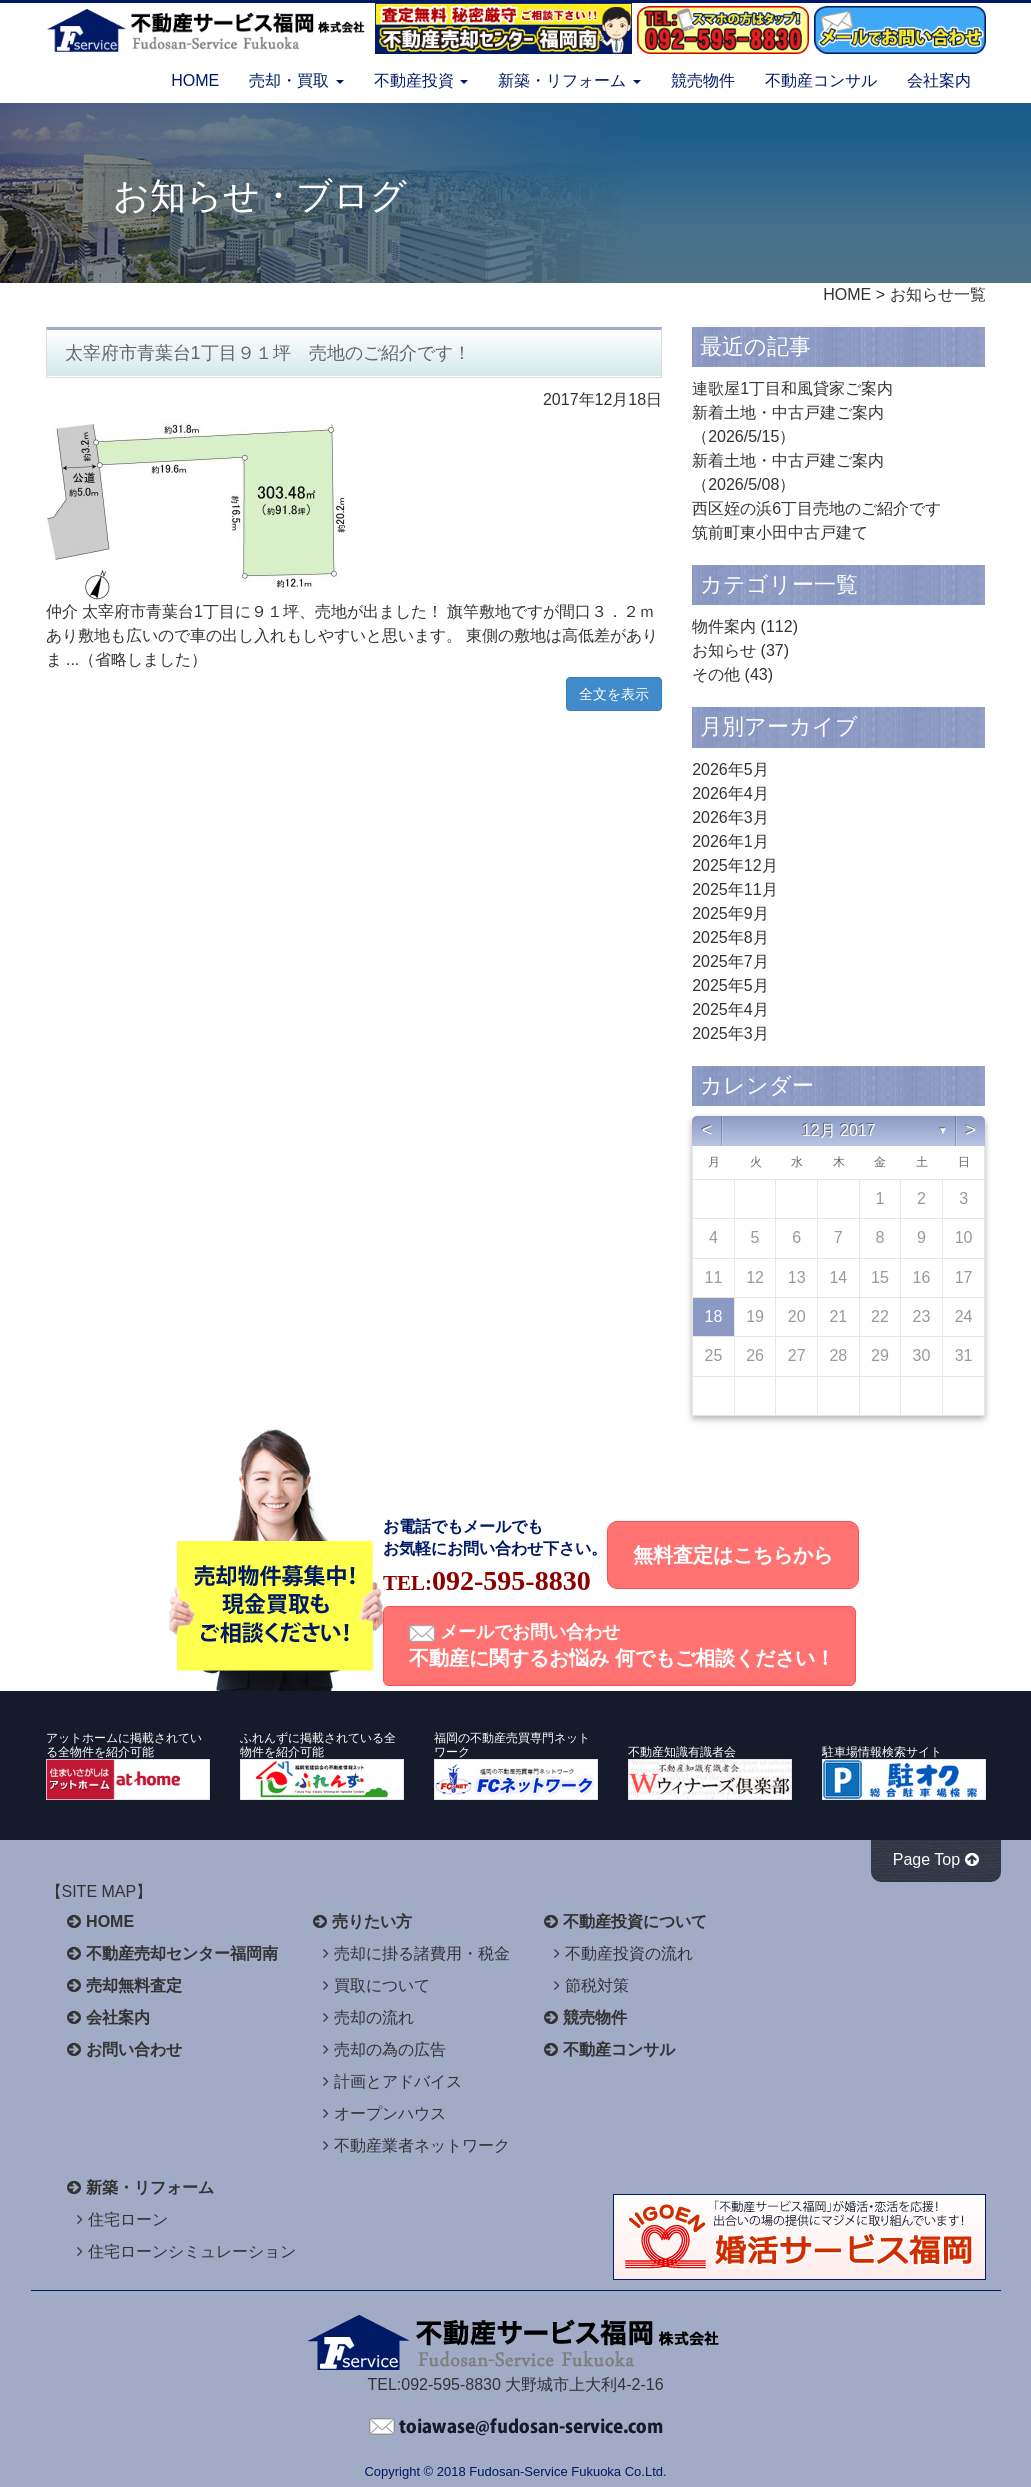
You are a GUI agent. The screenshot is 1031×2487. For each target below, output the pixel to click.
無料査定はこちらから (733, 1555)
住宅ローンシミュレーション (192, 2251)
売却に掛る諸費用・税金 (422, 1953)
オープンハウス (390, 2113)
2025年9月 (730, 913)
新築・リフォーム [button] (569, 80)
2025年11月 (734, 889)
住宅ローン (128, 2219)
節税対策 (597, 1985)
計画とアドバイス (398, 2081)
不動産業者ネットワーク (422, 2145)
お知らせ (724, 650)
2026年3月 (730, 817)
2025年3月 (730, 1033)
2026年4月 (730, 793)
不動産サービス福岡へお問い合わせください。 (516, 2427)
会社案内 (939, 80)
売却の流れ (374, 2017)
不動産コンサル (821, 80)
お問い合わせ (134, 2049)
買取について (382, 1985)
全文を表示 (614, 694)
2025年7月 (730, 961)
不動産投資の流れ (629, 1953)
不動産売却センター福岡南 (182, 1953)
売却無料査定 (134, 1985)
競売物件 (703, 80)
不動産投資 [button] (421, 80)
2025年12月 (734, 865)
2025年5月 (730, 985)
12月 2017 (839, 1130)
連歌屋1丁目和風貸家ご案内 (792, 388)
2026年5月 (730, 769)
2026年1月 (730, 841)
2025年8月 (730, 937)
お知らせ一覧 (938, 294)
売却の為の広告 (390, 2049)
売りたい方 (372, 1921)
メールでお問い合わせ (622, 1645)
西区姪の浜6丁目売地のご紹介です (816, 508)
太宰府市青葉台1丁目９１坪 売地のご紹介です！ (268, 353)
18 (714, 1316)
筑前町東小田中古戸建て (780, 532)
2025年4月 (730, 1009)
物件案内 (724, 626)
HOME (195, 80)
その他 (716, 674)
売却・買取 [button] (296, 80)
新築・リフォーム (150, 2187)
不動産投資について (635, 1921)
